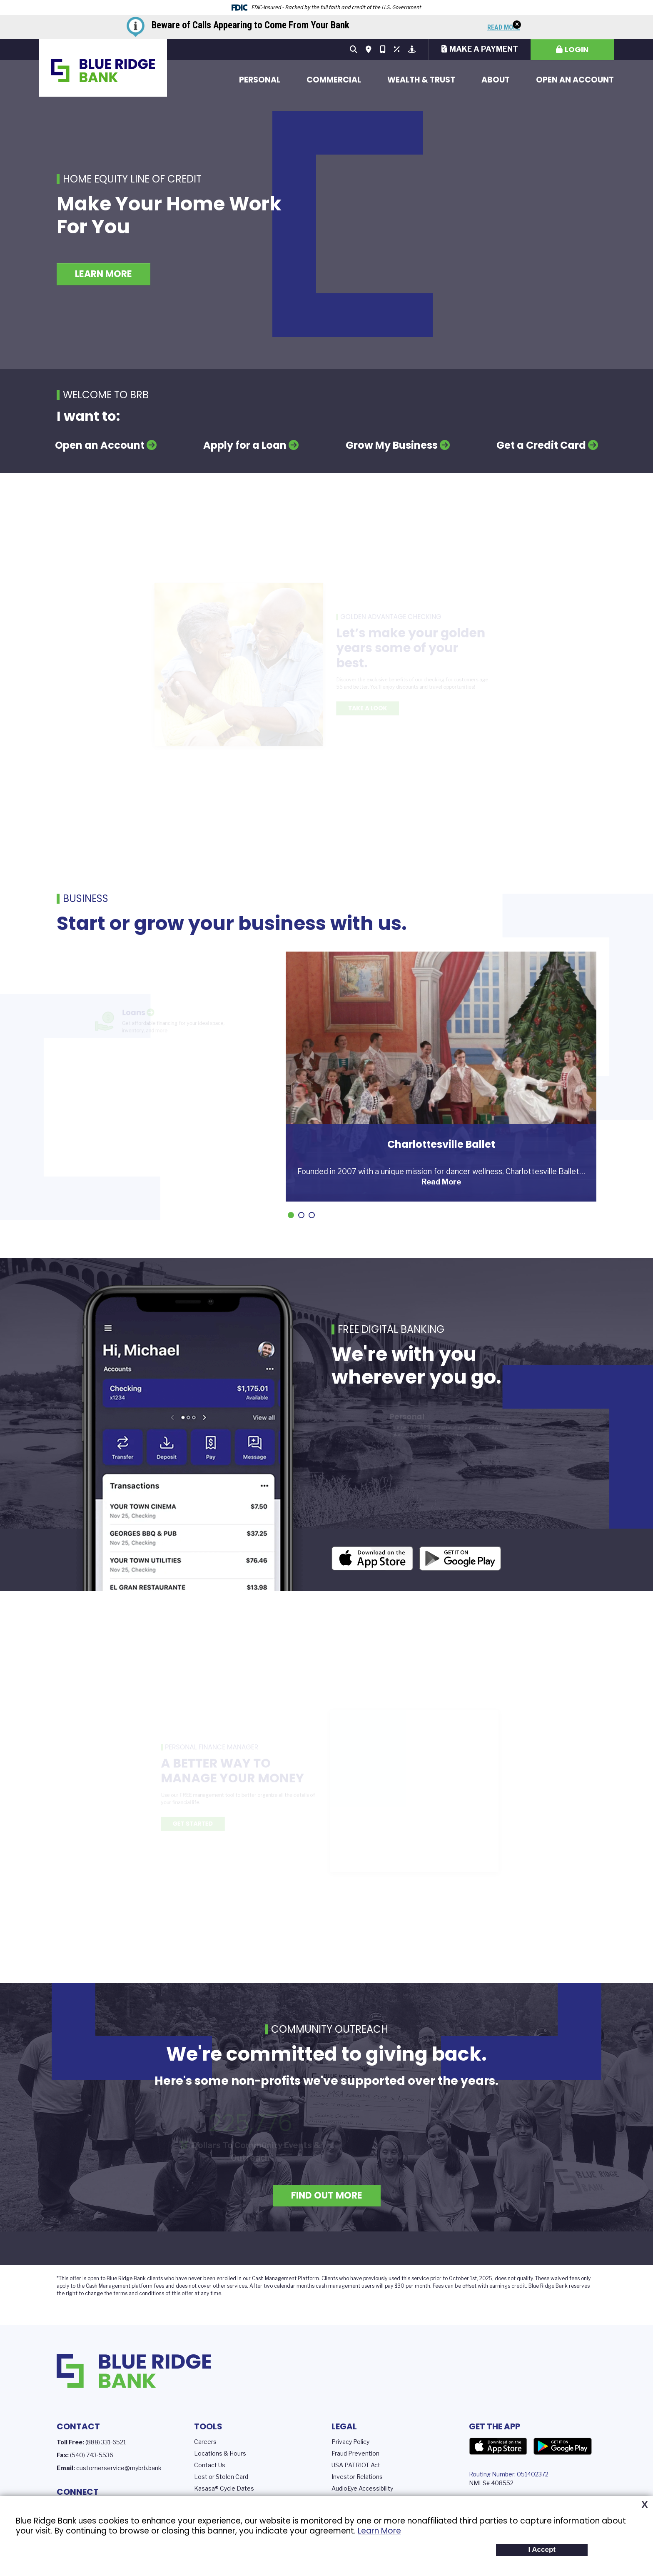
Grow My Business (392, 445)
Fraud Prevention (355, 2453)
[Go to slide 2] (301, 1215)
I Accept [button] (542, 2550)
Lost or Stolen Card (221, 2476)
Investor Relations (357, 2476)
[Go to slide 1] (291, 1215)
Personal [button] (259, 79)
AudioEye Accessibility (362, 2488)
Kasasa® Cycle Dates (224, 2488)
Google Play (562, 2446)
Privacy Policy (350, 2441)
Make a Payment (483, 49)
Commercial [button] (334, 79)
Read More (503, 28)
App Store (498, 2446)
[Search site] (353, 49)
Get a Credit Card (541, 445)
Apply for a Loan (245, 445)
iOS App (372, 1560)
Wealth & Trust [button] (421, 79)
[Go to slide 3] (312, 1215)
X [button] (644, 2505)
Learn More (379, 2530)
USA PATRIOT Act (355, 2465)
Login (576, 49)
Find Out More (326, 2195)
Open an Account (575, 79)
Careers (205, 2441)
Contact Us (209, 2465)
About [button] (495, 79)
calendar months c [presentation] (296, 2286)
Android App (460, 1560)
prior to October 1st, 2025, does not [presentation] (473, 2278)
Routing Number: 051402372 (508, 2474)
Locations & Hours (220, 2453)
